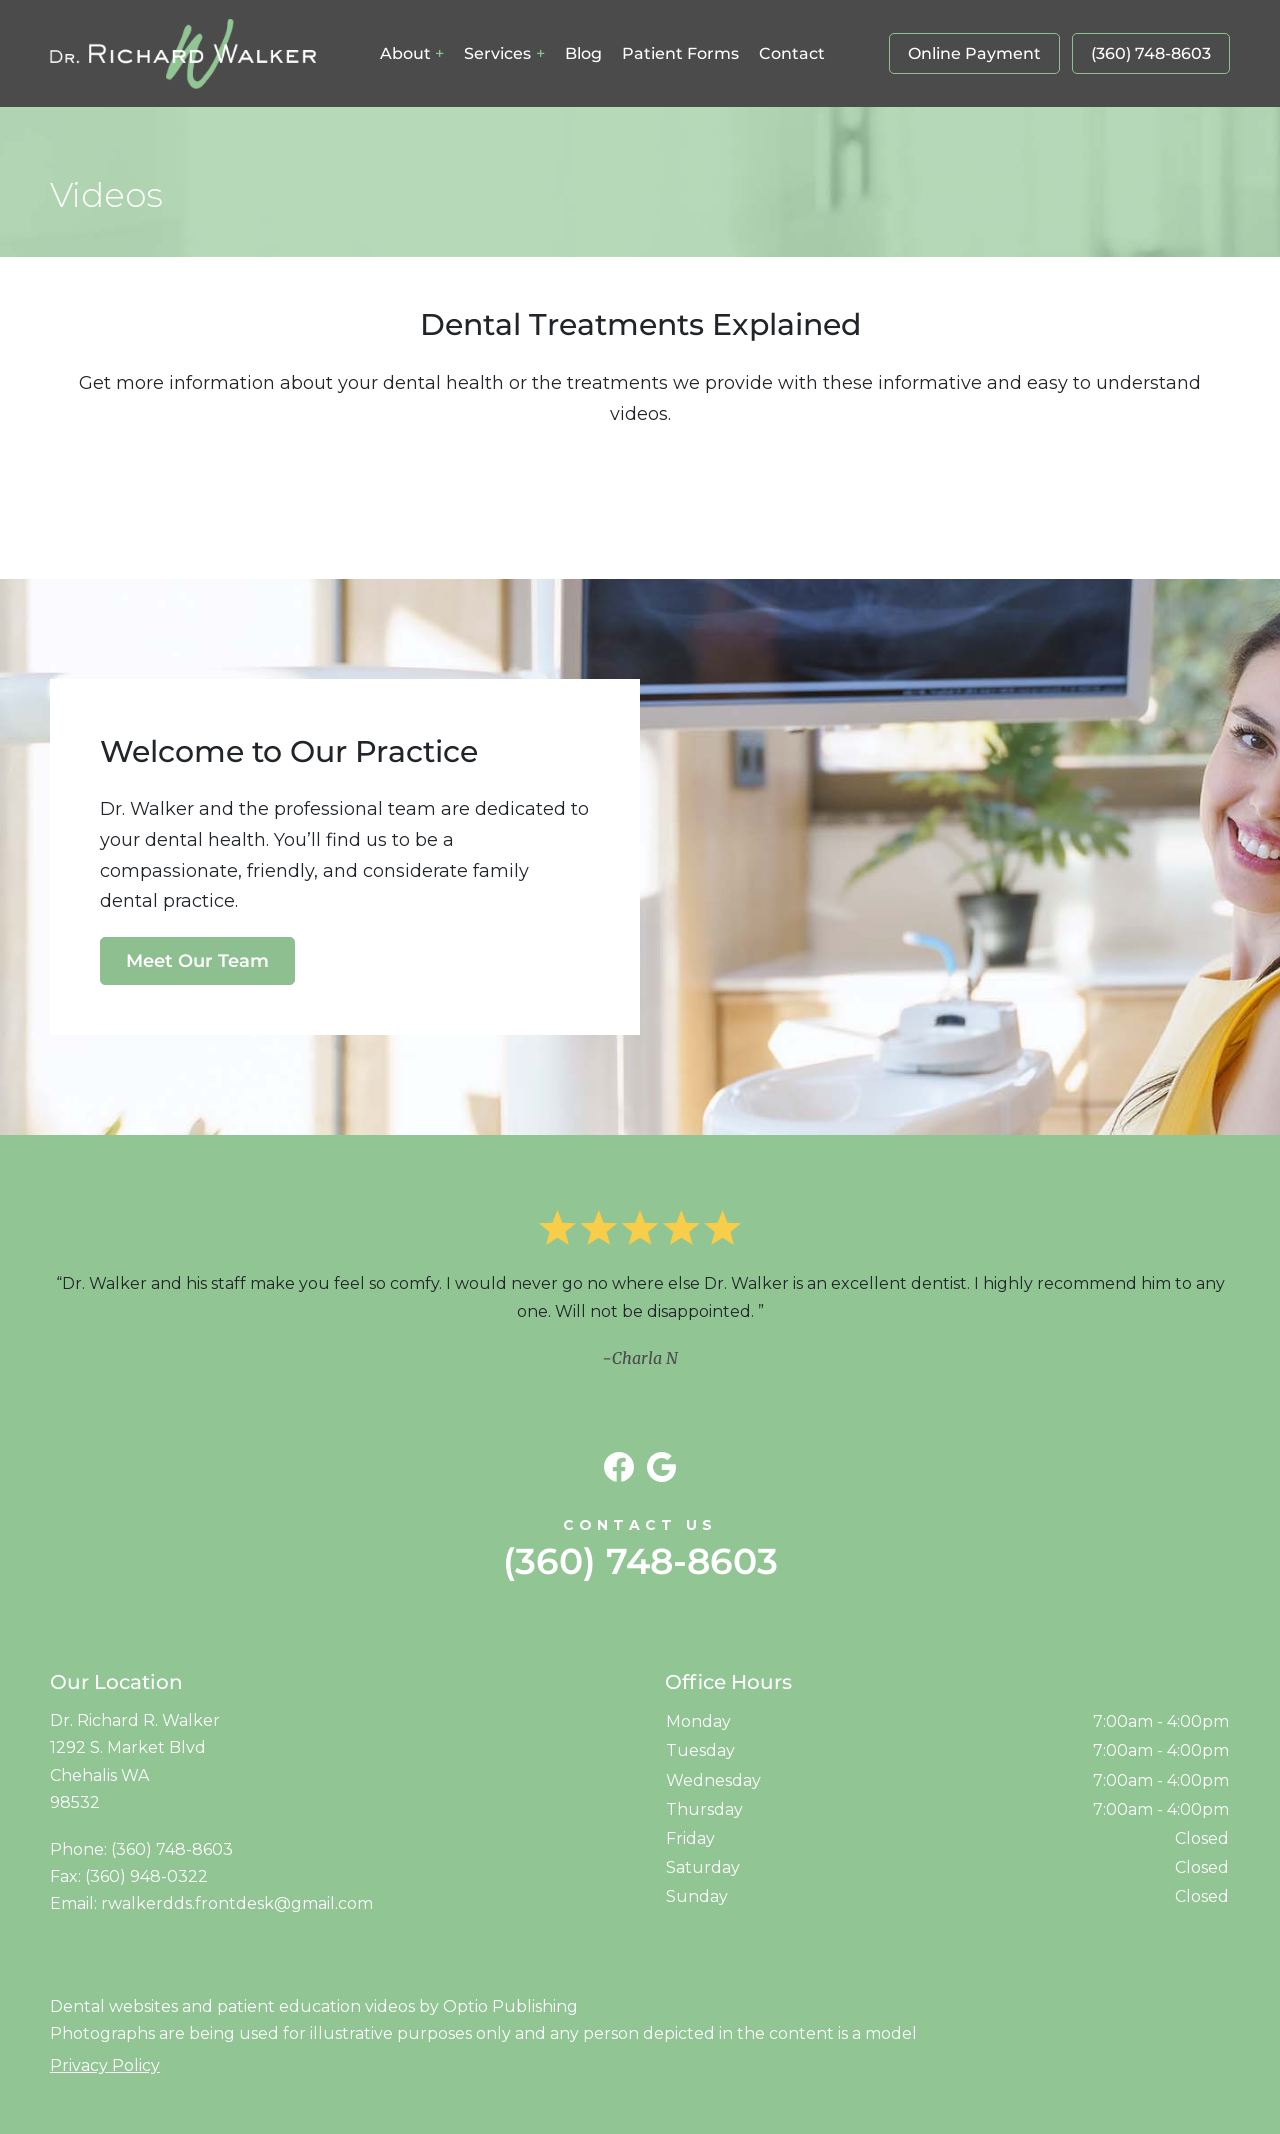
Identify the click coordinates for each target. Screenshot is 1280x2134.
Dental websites (114, 2006)
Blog (583, 53)
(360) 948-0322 (146, 1876)
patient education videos (316, 2006)
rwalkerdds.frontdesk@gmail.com (237, 1903)
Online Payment (974, 53)
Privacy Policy (105, 2065)
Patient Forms (680, 53)
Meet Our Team (197, 961)
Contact (792, 53)
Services (497, 53)
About (405, 53)
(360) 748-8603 (1151, 53)
